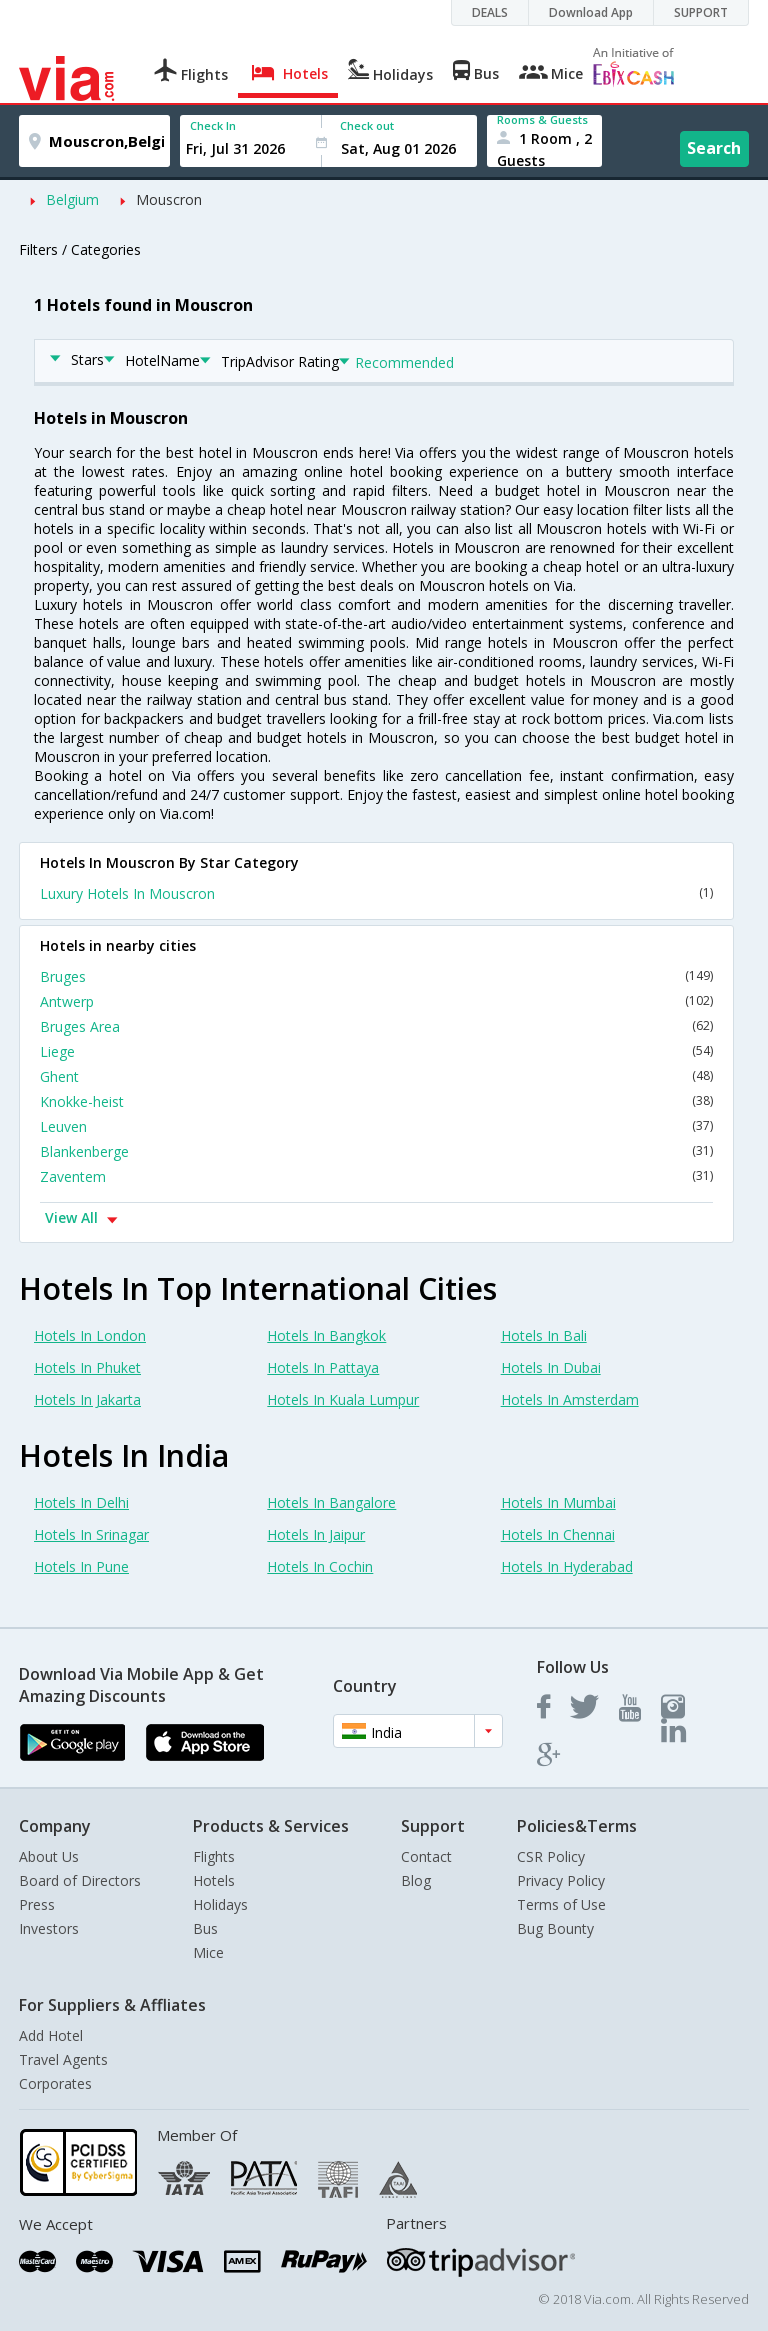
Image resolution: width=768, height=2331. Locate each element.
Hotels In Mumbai (558, 1502)
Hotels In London (90, 1335)
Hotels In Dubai (551, 1367)
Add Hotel (51, 2035)
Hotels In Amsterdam (570, 1399)
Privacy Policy (561, 1880)
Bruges (376, 976)
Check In (213, 125)
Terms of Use (561, 1904)
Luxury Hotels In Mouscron (376, 893)
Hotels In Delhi (81, 1502)
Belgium (72, 199)
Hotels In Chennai (558, 1534)
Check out (367, 125)
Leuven (376, 1126)
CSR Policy (551, 1856)
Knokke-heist (376, 1101)
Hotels (214, 1880)
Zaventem (376, 1176)
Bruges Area (376, 1026)
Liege (376, 1051)
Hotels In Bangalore (331, 1502)
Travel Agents (63, 2059)
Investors (49, 1928)
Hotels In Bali (544, 1335)
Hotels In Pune (81, 1566)
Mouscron (169, 199)
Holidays (220, 1904)
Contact (426, 1856)
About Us (49, 1856)
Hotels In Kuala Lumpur (343, 1399)
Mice (208, 1952)
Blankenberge (376, 1151)
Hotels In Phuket (87, 1367)
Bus (205, 1928)
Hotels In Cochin (320, 1566)
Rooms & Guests (542, 119)
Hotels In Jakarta (87, 1399)
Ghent (376, 1076)
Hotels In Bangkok (326, 1335)
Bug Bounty (555, 1928)
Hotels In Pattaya (323, 1367)
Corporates (55, 2083)
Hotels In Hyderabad (567, 1566)
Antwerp (376, 1001)
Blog (416, 1880)
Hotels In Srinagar (91, 1534)
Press (37, 1904)
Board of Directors (80, 1880)
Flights (214, 1856)
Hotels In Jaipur (316, 1534)
